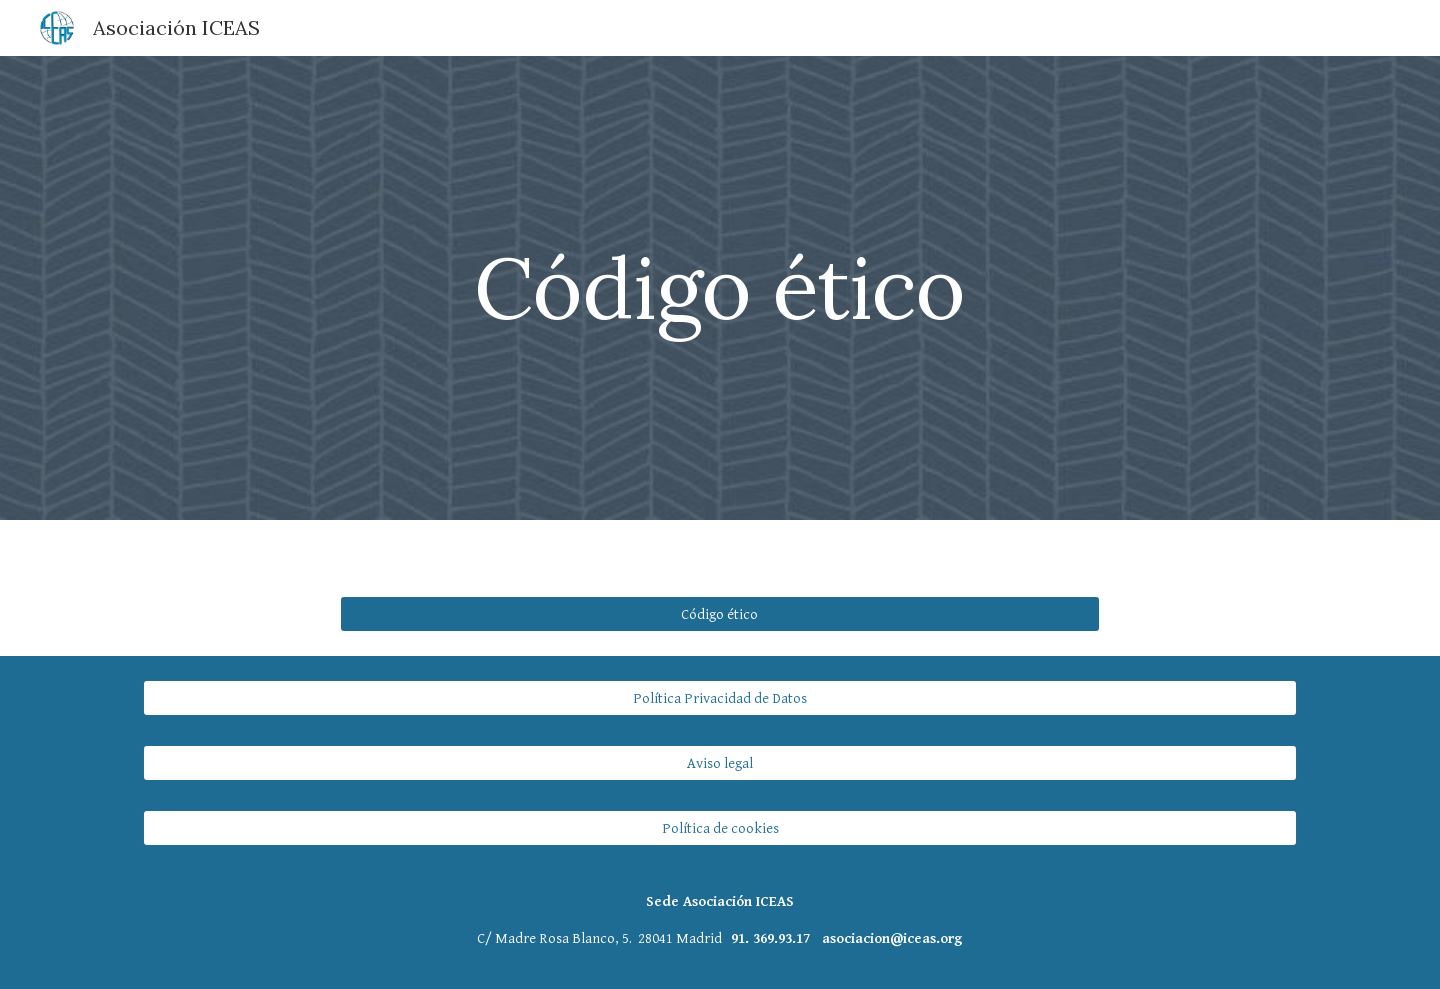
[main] (720, 287)
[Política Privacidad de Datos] (720, 698)
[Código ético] (720, 614)
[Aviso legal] (720, 763)
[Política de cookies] (720, 828)
